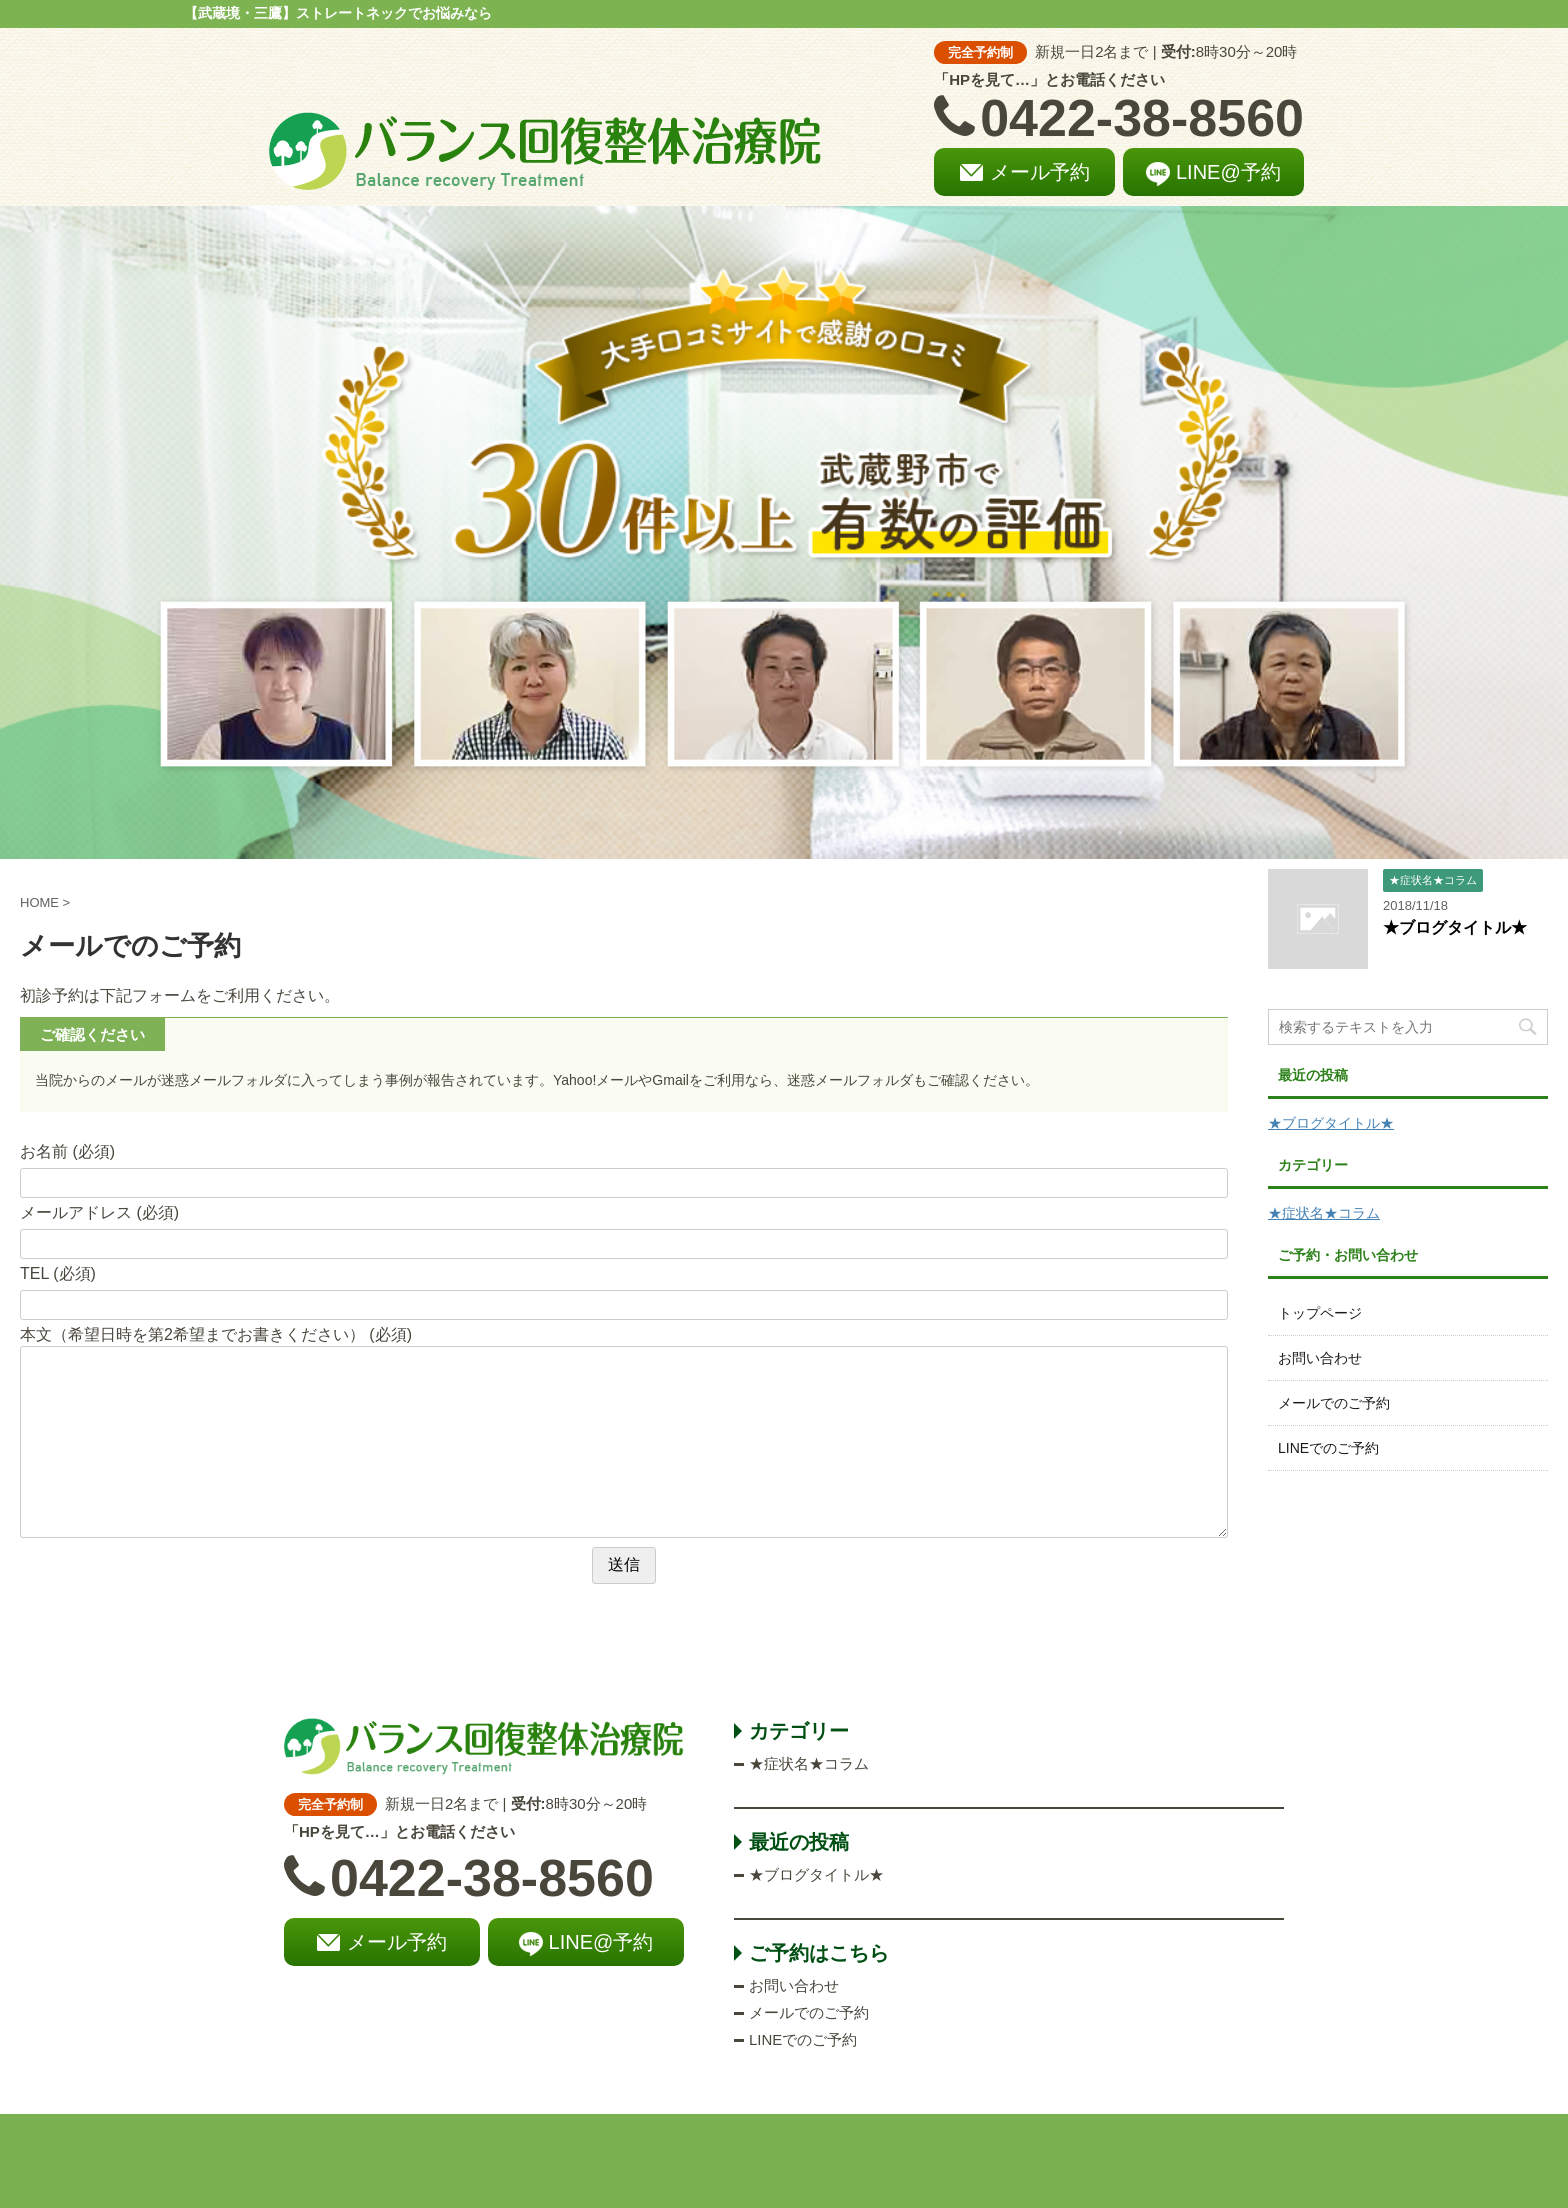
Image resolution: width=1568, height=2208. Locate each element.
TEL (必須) (58, 1273)
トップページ (1320, 1313)
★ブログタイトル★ (1455, 927)
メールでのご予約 (1334, 1403)
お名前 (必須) (67, 1151)
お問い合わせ (1320, 1358)
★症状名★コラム (1324, 1213)
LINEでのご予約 (1328, 1448)
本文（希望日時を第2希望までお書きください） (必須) (216, 1334)
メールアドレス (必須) (99, 1212)
